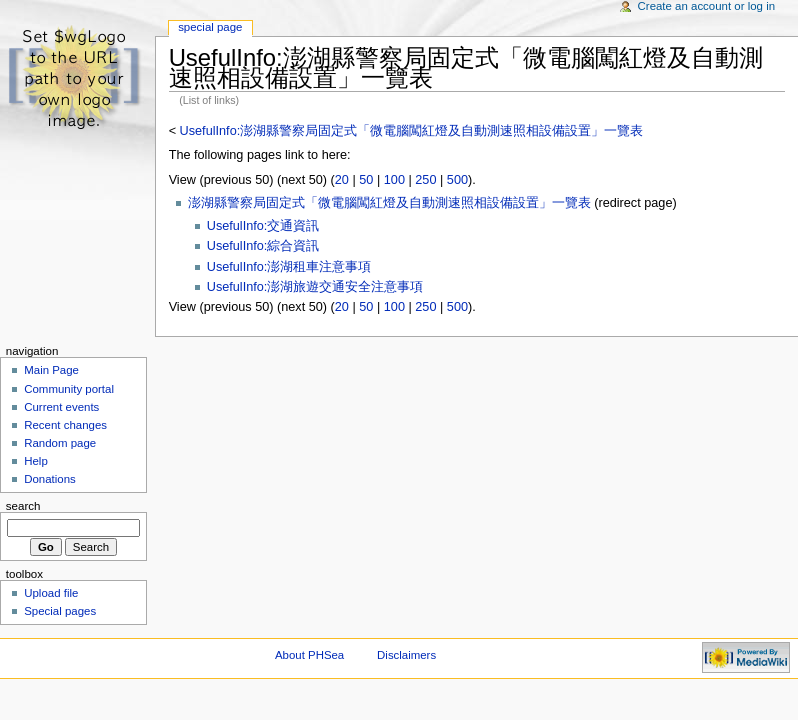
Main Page (51, 370)
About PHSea (309, 655)
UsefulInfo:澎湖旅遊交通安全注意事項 (315, 287)
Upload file (51, 593)
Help (36, 461)
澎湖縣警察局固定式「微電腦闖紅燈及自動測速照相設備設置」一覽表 (389, 203)
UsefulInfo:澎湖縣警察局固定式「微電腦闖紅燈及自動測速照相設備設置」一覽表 (412, 131)
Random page (60, 443)
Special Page (210, 27)
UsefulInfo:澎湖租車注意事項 (289, 267)
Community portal (69, 389)
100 (394, 180)
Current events (61, 407)
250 (425, 180)
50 (366, 180)
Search (23, 506)
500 (457, 180)
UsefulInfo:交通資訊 (263, 226)
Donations (50, 479)
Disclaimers (406, 655)
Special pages (60, 611)
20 (342, 180)
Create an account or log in (707, 6)
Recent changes (65, 425)
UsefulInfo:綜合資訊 (263, 246)
